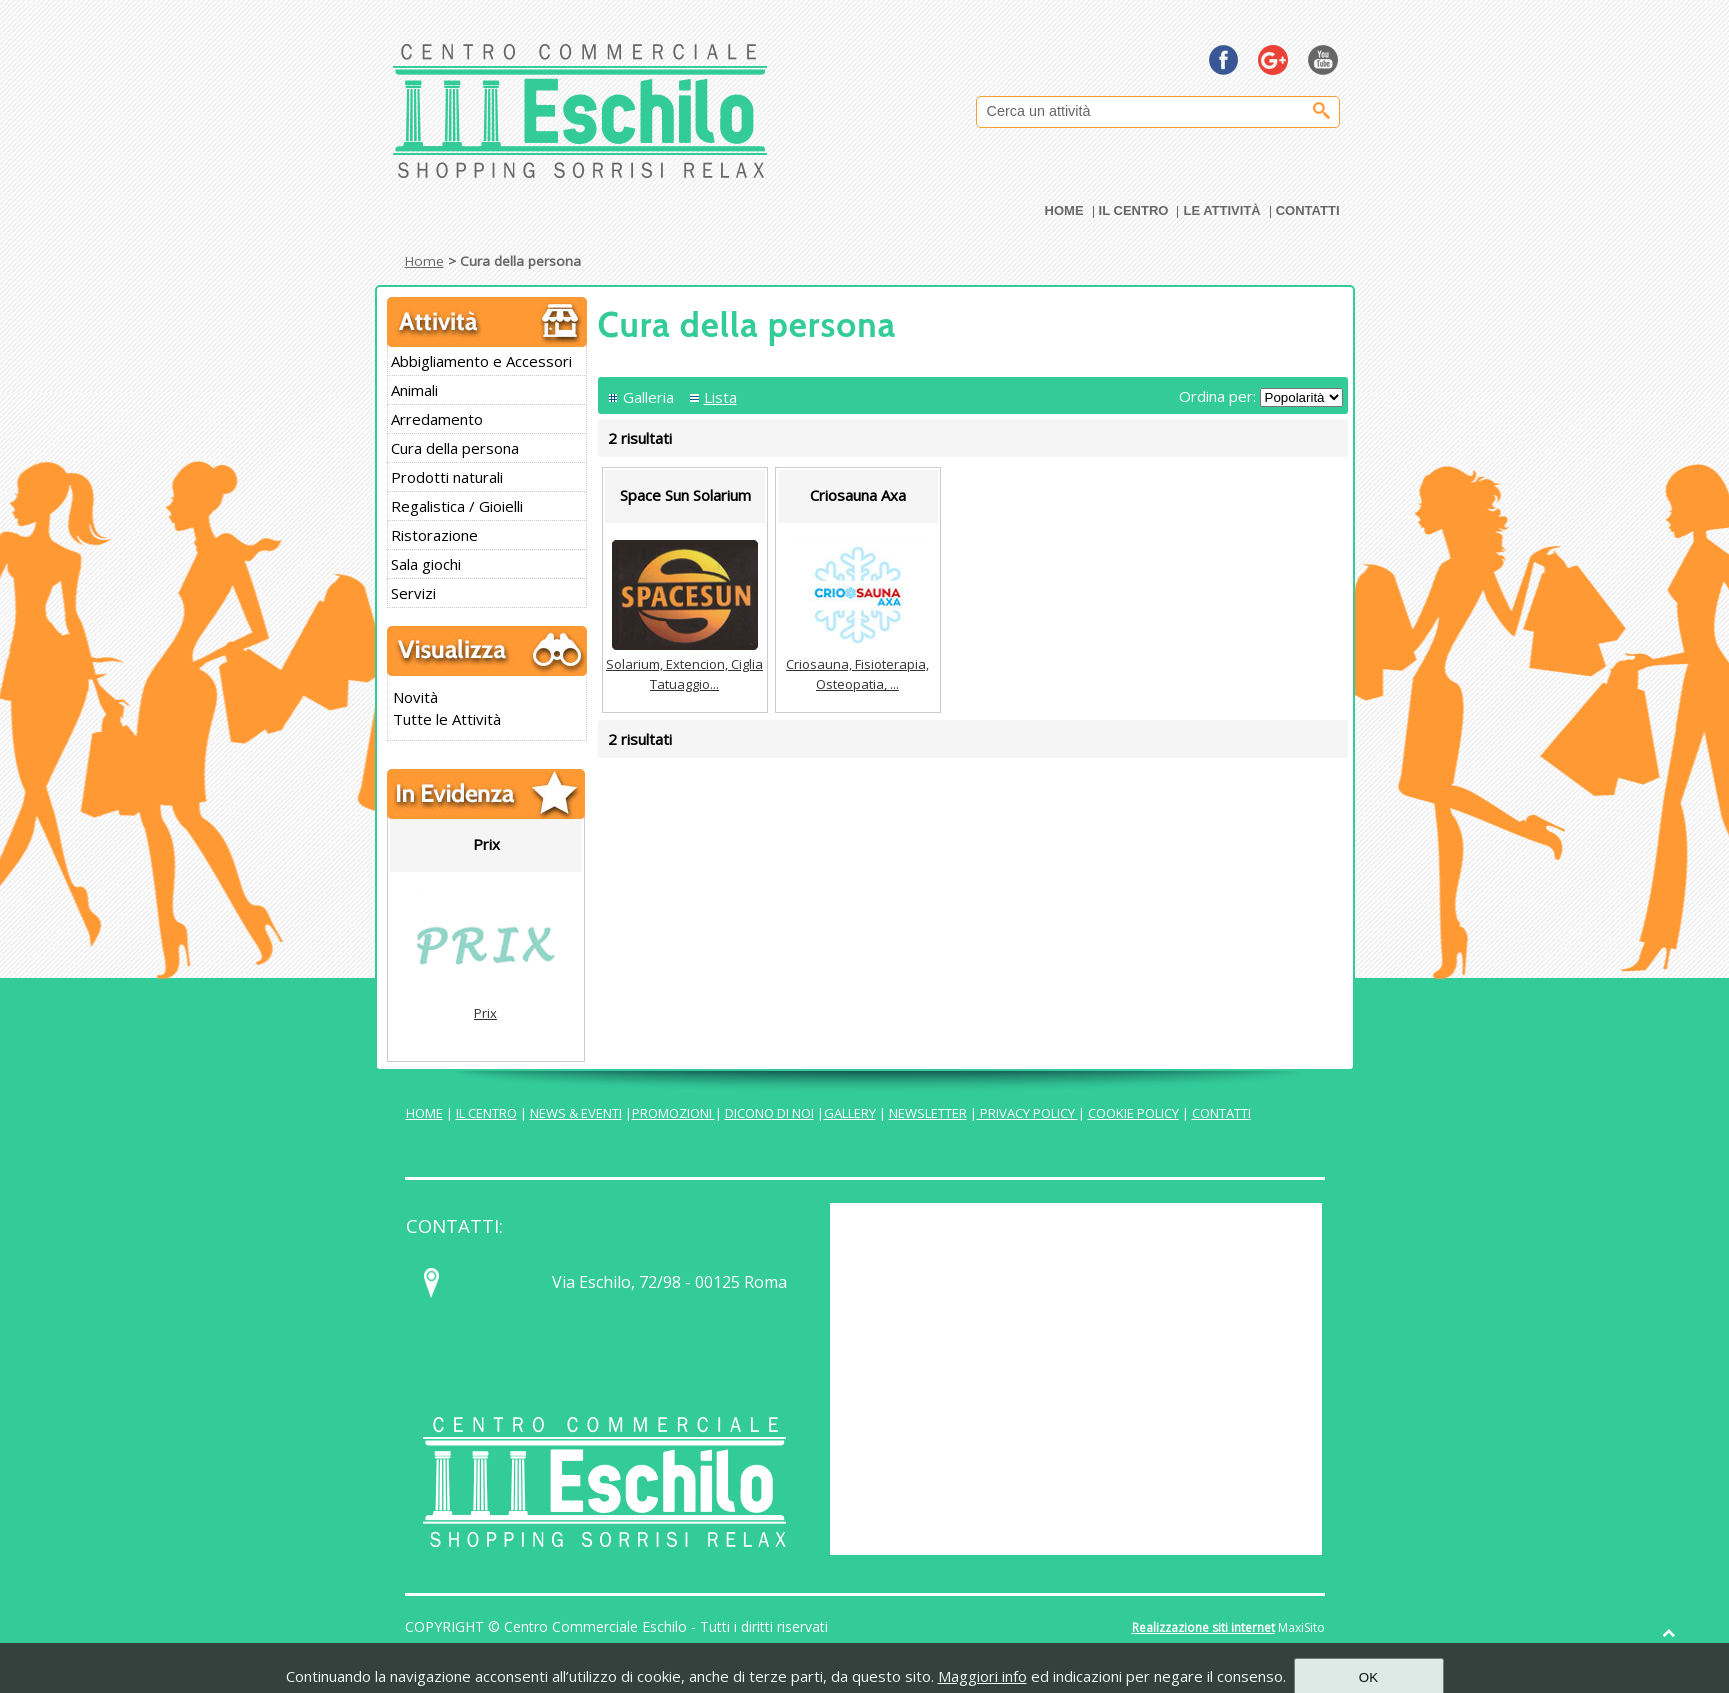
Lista (720, 397)
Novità (415, 697)
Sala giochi (426, 564)
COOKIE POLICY (1133, 1113)
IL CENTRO (486, 1113)
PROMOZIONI (673, 1113)
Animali (414, 390)
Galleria (648, 397)
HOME (424, 1113)
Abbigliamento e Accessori (481, 361)
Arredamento (437, 419)
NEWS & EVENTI (576, 1113)
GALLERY (850, 1113)
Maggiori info (982, 1676)
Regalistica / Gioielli (457, 506)
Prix (485, 1013)
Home (424, 261)
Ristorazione (434, 535)
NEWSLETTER (928, 1113)
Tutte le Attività (447, 719)
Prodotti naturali (447, 477)
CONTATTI (1221, 1113)
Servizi (413, 593)
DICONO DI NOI (769, 1113)
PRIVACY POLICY (1027, 1113)
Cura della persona (455, 448)
